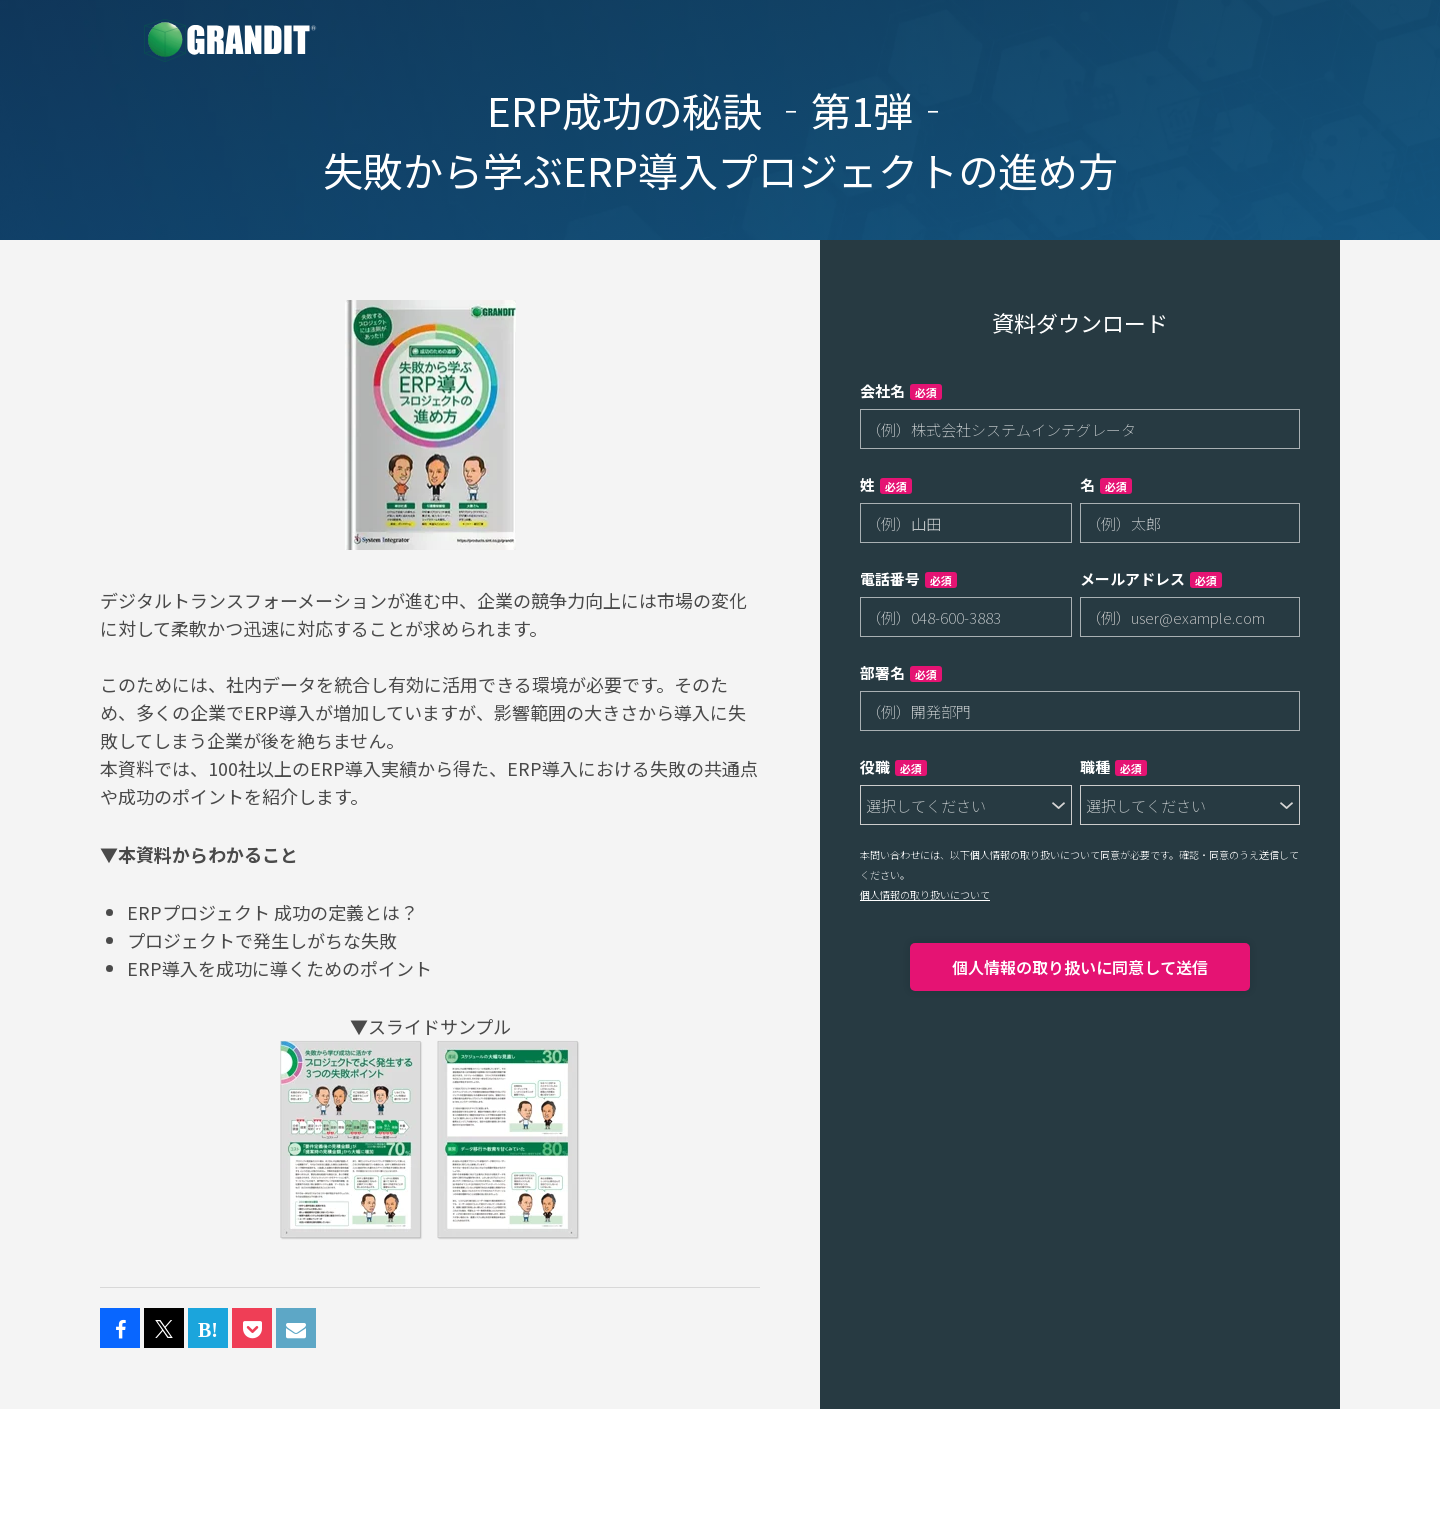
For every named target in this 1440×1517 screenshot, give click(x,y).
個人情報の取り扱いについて (925, 894)
